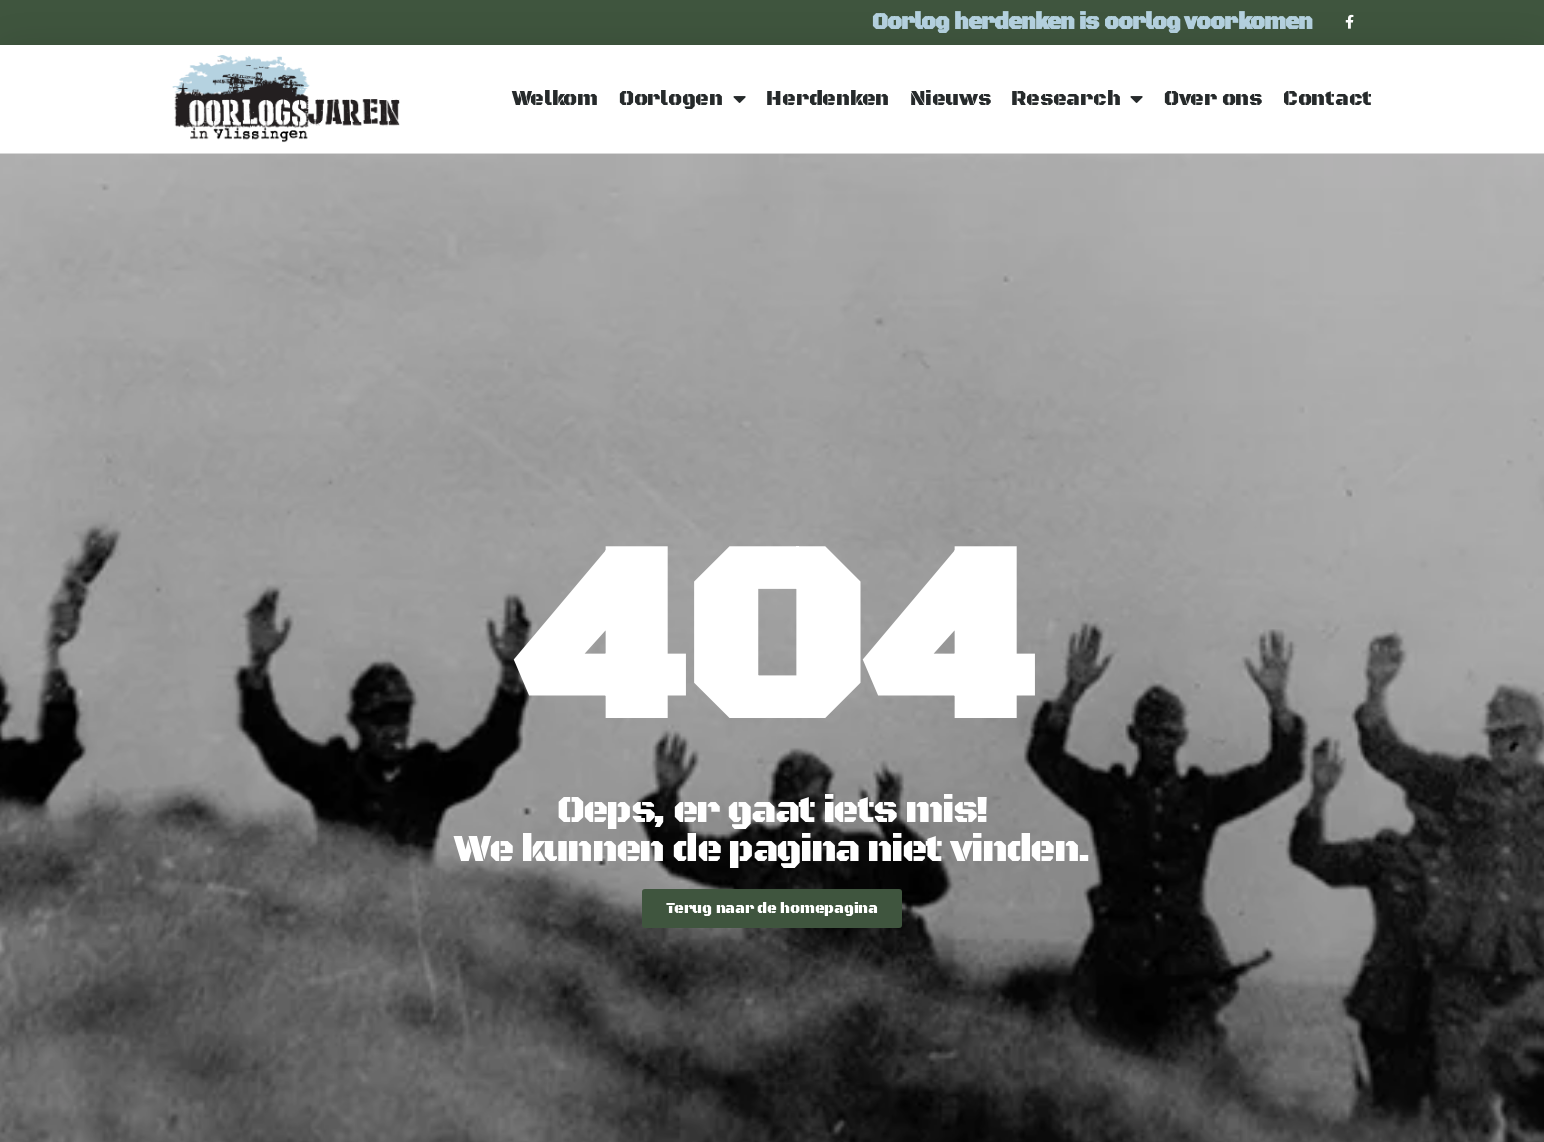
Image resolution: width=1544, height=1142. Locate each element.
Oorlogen (682, 99)
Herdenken (827, 99)
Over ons (1213, 99)
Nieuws (950, 99)
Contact (1327, 99)
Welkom (555, 99)
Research (1077, 99)
